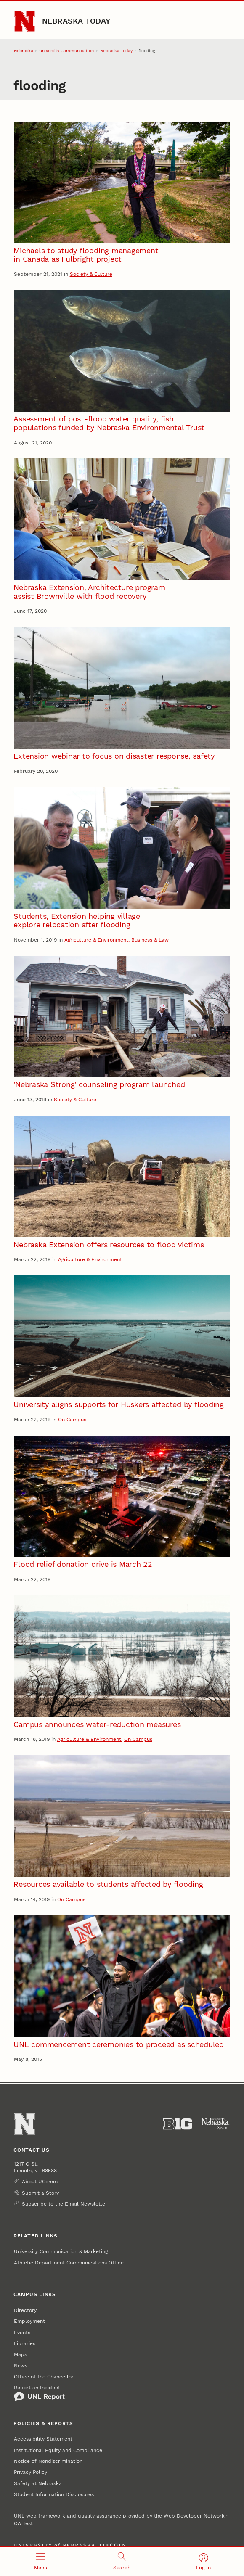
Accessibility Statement (43, 2439)
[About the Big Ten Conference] (177, 2124)
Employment (29, 2321)
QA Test (23, 2523)
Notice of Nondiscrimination (48, 2461)
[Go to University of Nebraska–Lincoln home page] (24, 21)
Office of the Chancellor (44, 2377)
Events (22, 2332)
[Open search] (121, 2561)
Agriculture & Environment (96, 940)
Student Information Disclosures (54, 2494)
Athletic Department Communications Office (69, 2263)
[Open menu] (40, 2561)
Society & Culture (91, 274)
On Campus (72, 1420)
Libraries (24, 2343)
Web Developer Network (194, 2516)
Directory (25, 2310)
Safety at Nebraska (38, 2483)
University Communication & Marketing (61, 2251)
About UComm (40, 2182)
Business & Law (150, 940)
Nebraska (23, 50)
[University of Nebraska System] (215, 2124)
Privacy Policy (30, 2472)
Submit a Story (40, 2193)
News (20, 2366)
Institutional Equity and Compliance (58, 2450)
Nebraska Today (76, 20)
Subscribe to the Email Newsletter (64, 2204)
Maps (20, 2354)
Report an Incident (39, 2393)
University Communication (66, 50)
